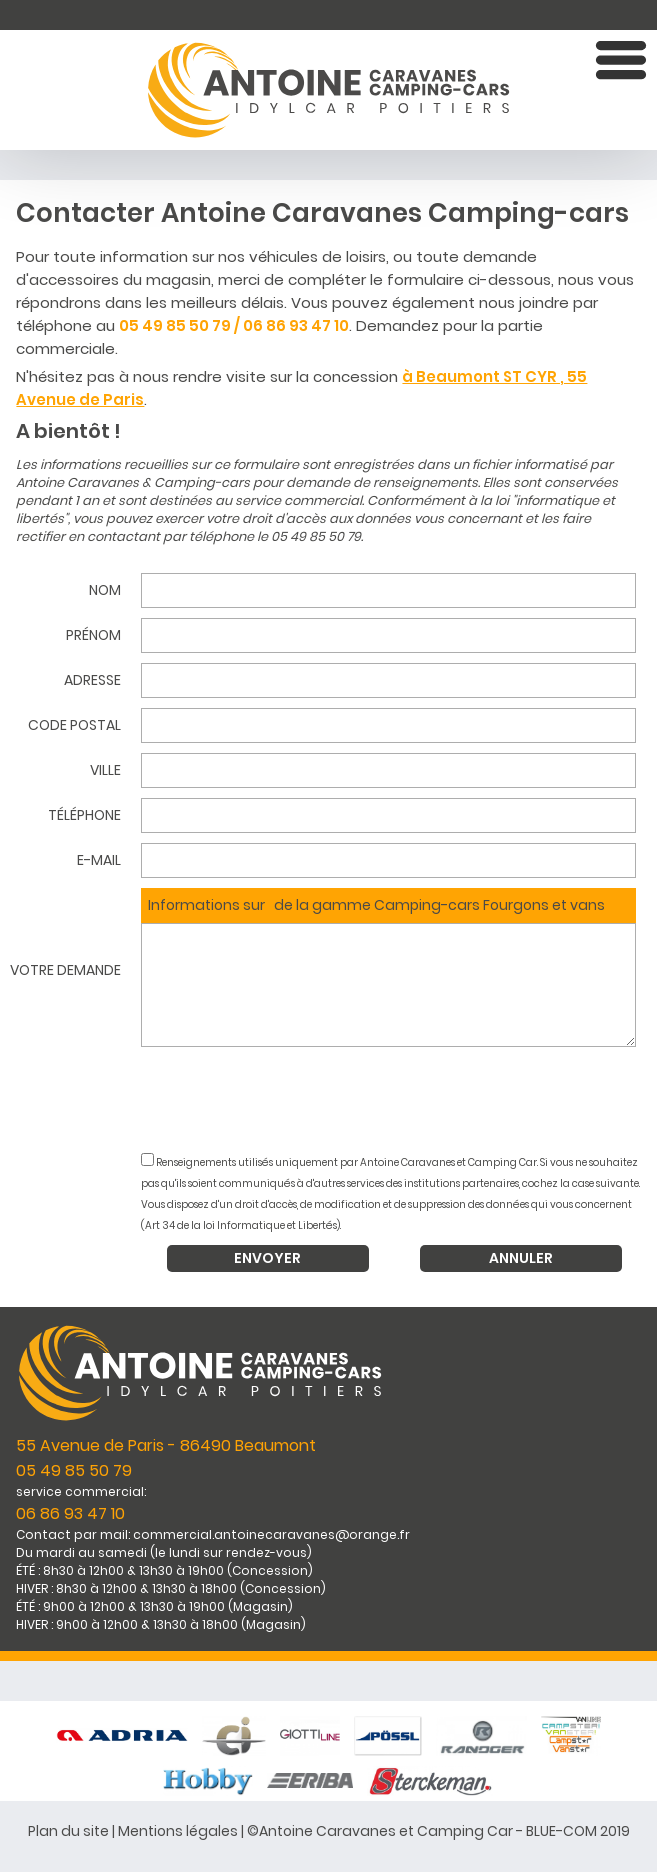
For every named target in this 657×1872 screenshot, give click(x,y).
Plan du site (68, 1831)
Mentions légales (178, 1831)
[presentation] (394, 1102)
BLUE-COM (561, 1831)
